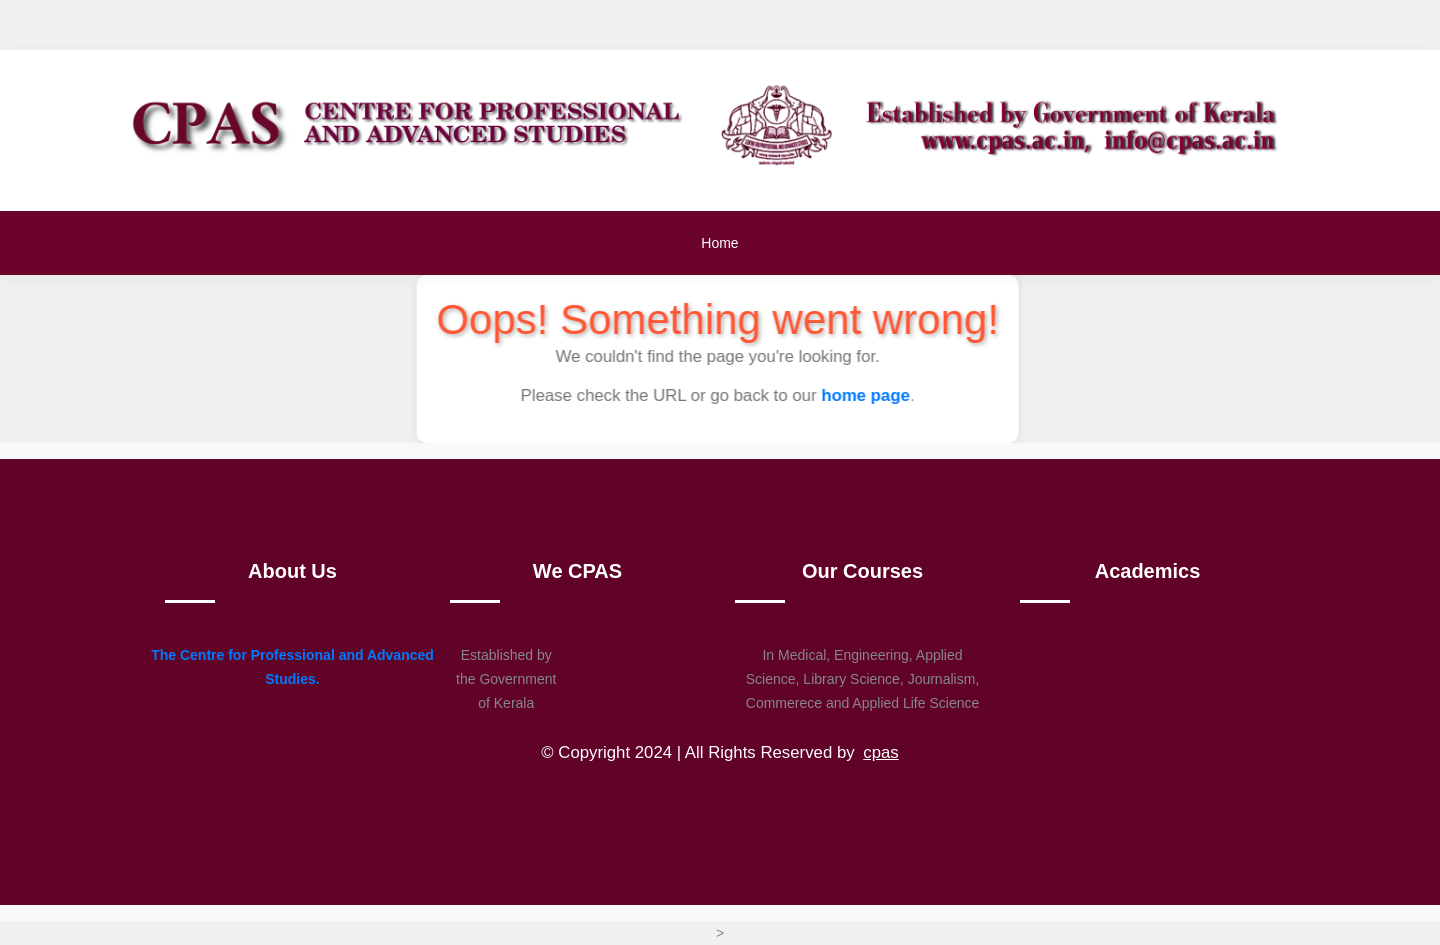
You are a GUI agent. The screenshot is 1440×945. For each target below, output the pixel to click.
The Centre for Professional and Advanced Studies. (292, 667)
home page (867, 395)
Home (719, 243)
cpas (880, 752)
